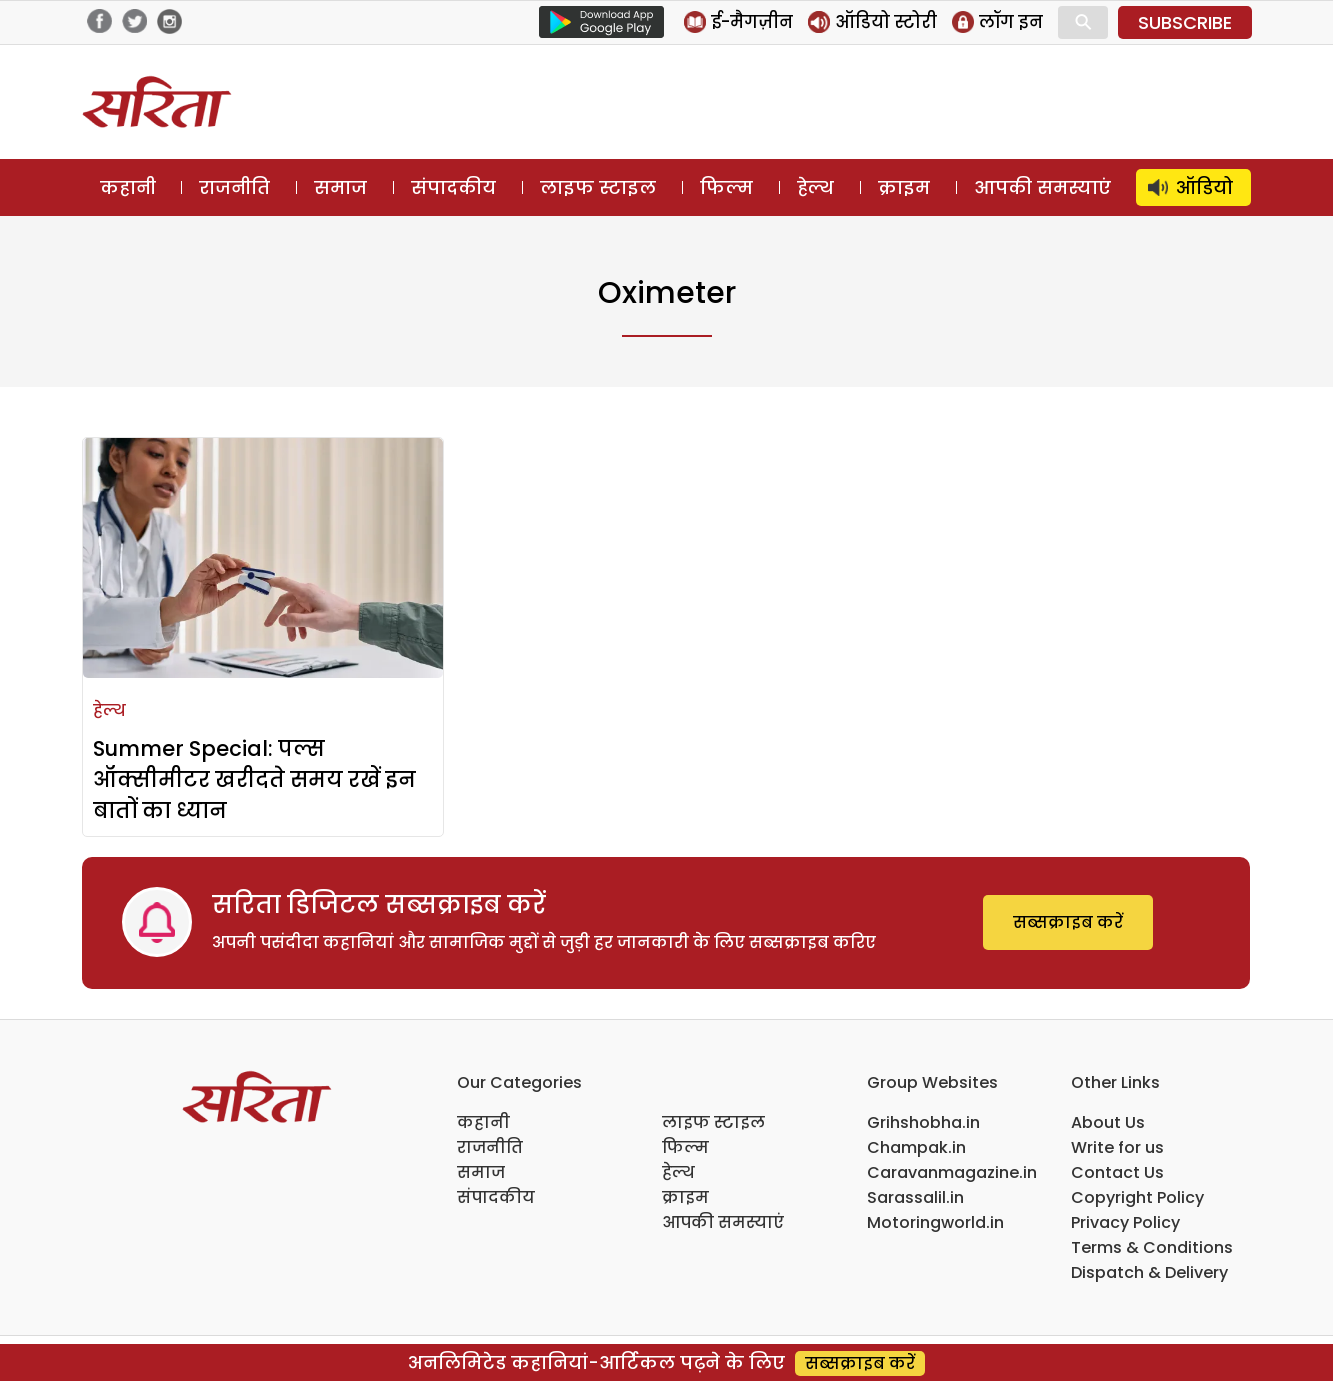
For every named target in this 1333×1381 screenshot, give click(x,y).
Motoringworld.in (935, 1222)
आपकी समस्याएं (1042, 187)
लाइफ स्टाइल (598, 187)
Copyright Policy (1137, 1197)
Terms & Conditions (1152, 1247)
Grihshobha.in (923, 1122)
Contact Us (1117, 1172)
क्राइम (904, 187)
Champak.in (916, 1147)
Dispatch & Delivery (1149, 1272)
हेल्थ (815, 187)
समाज (340, 187)
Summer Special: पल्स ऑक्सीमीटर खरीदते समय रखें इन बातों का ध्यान (254, 779)
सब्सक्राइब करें (1068, 922)
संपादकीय (453, 187)
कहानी (128, 187)
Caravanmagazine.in (952, 1172)
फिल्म (726, 187)
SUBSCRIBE (1185, 22)
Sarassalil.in (915, 1197)
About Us (1108, 1122)
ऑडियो (1204, 187)
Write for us (1117, 1147)
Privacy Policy (1125, 1222)
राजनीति (234, 187)
